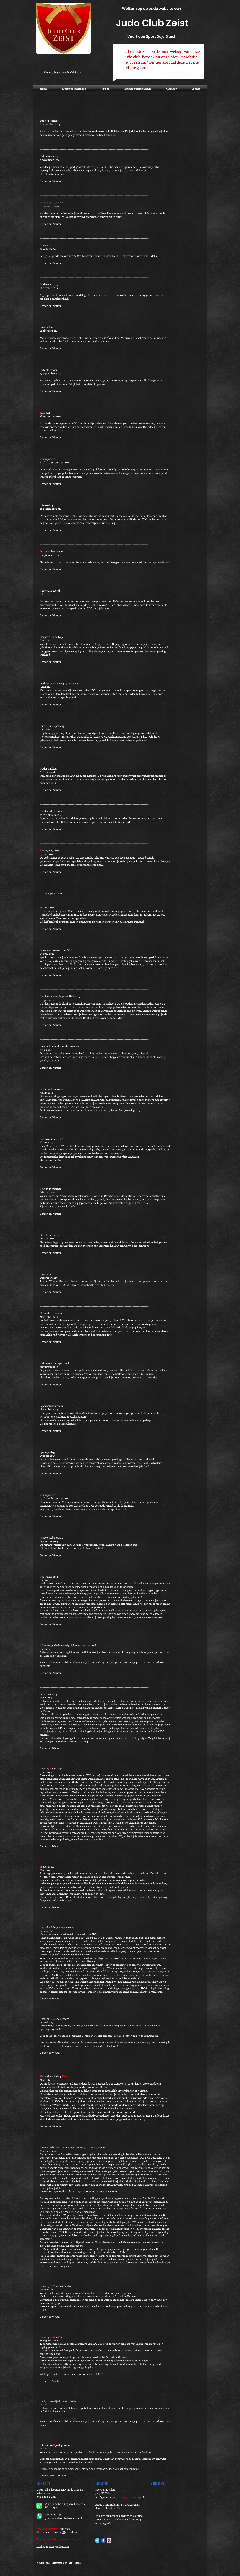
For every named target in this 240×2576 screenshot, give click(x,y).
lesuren (77, 2518)
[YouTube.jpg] (109, 2540)
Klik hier (64, 2528)
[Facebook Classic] (103, 2540)
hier (103, 384)
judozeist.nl (136, 62)
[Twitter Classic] (97, 2540)
